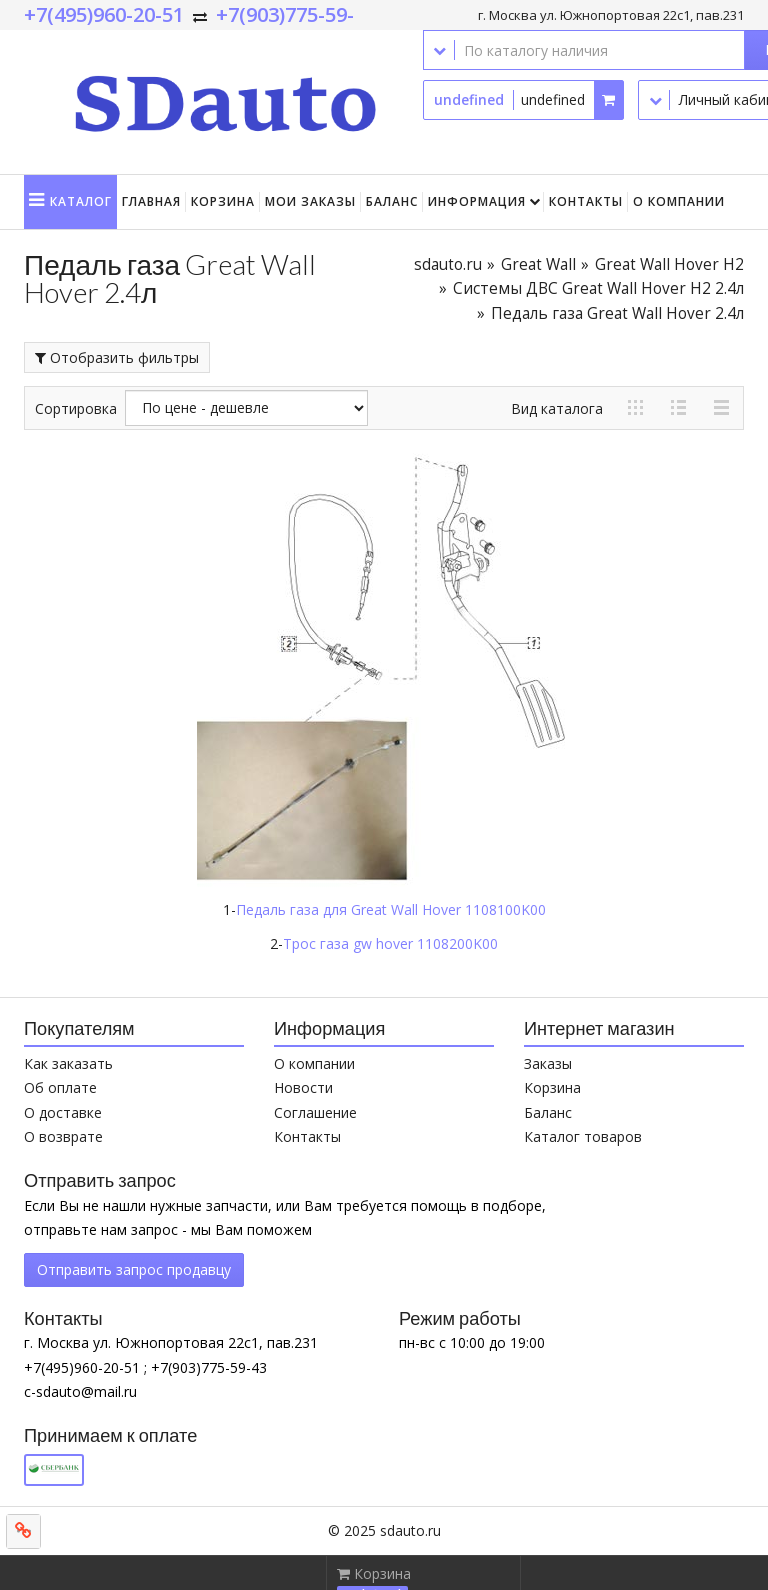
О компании (679, 201)
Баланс (392, 201)
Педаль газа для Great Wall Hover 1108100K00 (391, 909)
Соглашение (315, 1112)
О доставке (63, 1112)
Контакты (586, 201)
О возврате (63, 1136)
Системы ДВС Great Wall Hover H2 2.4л (598, 288)
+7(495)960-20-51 (104, 14)
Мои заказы (310, 201)
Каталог (81, 201)
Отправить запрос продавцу (134, 1269)
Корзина (223, 201)
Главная (151, 201)
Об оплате (60, 1087)
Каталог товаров (583, 1136)
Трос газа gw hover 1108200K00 (390, 943)
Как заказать (68, 1063)
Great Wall (538, 264)
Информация (477, 201)
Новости (303, 1087)
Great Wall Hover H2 (669, 264)
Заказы (548, 1063)
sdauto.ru (448, 264)
